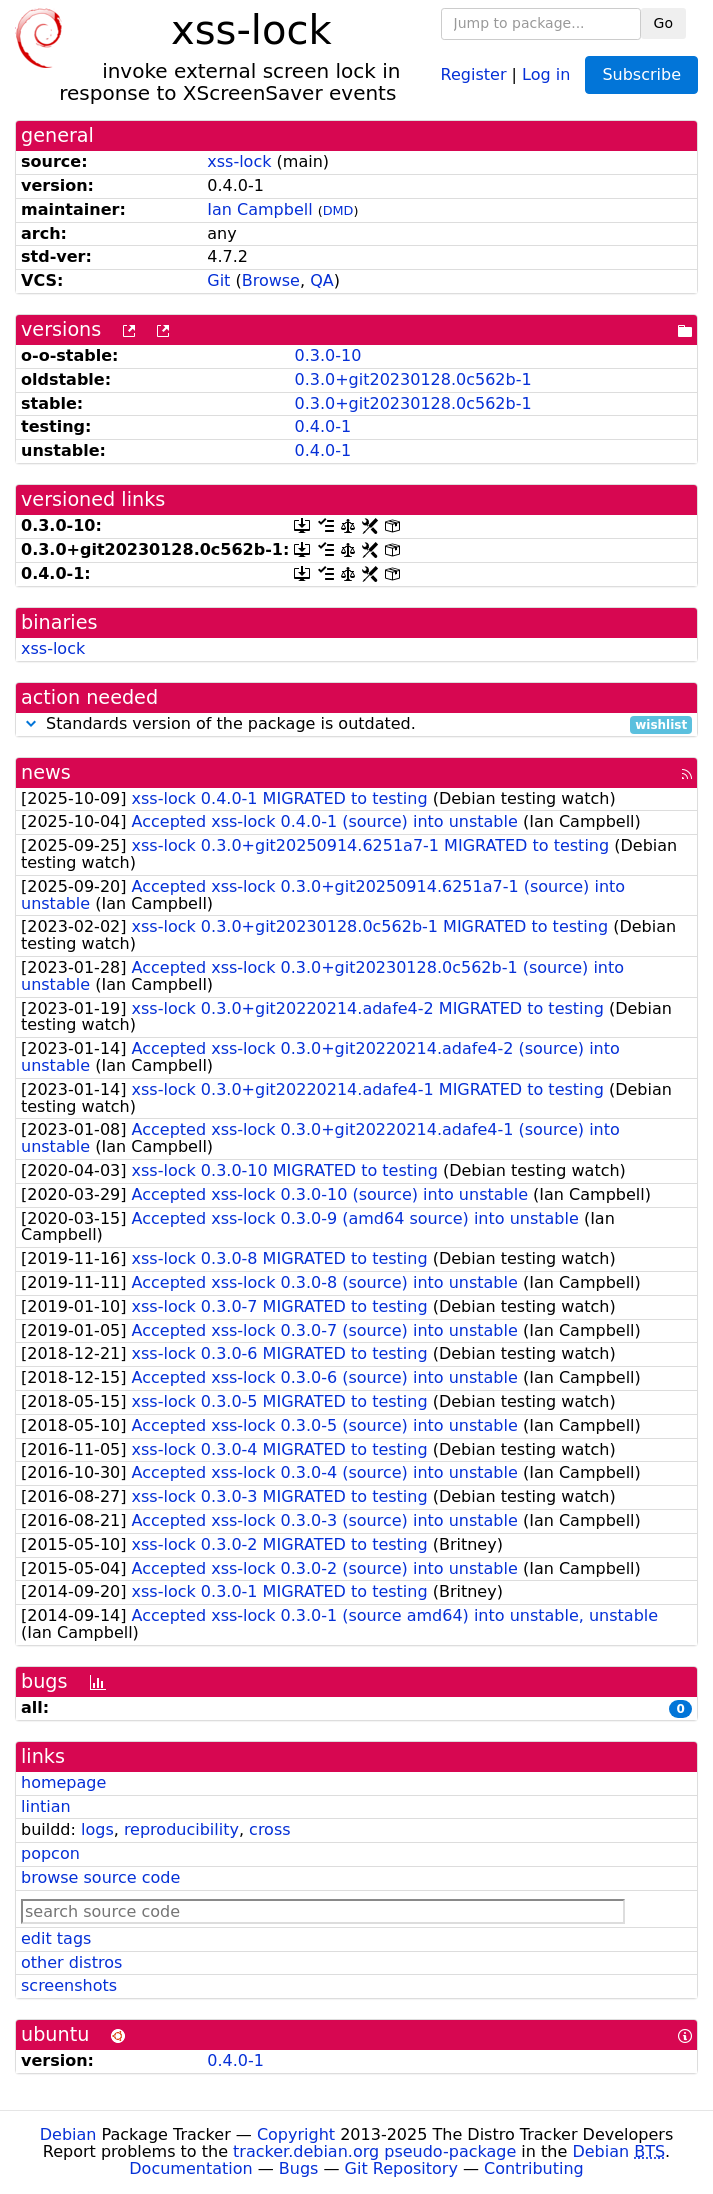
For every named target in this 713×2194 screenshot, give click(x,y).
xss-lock (239, 161)
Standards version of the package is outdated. (356, 724)
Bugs (299, 2168)
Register (474, 73)
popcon (50, 1853)
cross (269, 1829)
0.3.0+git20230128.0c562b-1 (412, 379)
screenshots (69, 1985)
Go (663, 23)
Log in (546, 73)
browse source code (100, 1877)
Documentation (190, 2168)
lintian (46, 1806)
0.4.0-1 (322, 426)
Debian (68, 2134)
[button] (31, 723)
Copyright (296, 2134)
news (46, 772)
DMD (338, 210)
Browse (271, 280)
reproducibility (181, 1829)
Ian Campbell (259, 209)
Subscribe (641, 74)
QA (322, 280)
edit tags (56, 1938)
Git (218, 280)
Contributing (534, 2168)
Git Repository (401, 2168)
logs (97, 1829)
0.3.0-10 (327, 355)
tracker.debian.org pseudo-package (374, 2151)
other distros (71, 1962)
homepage (63, 1782)
